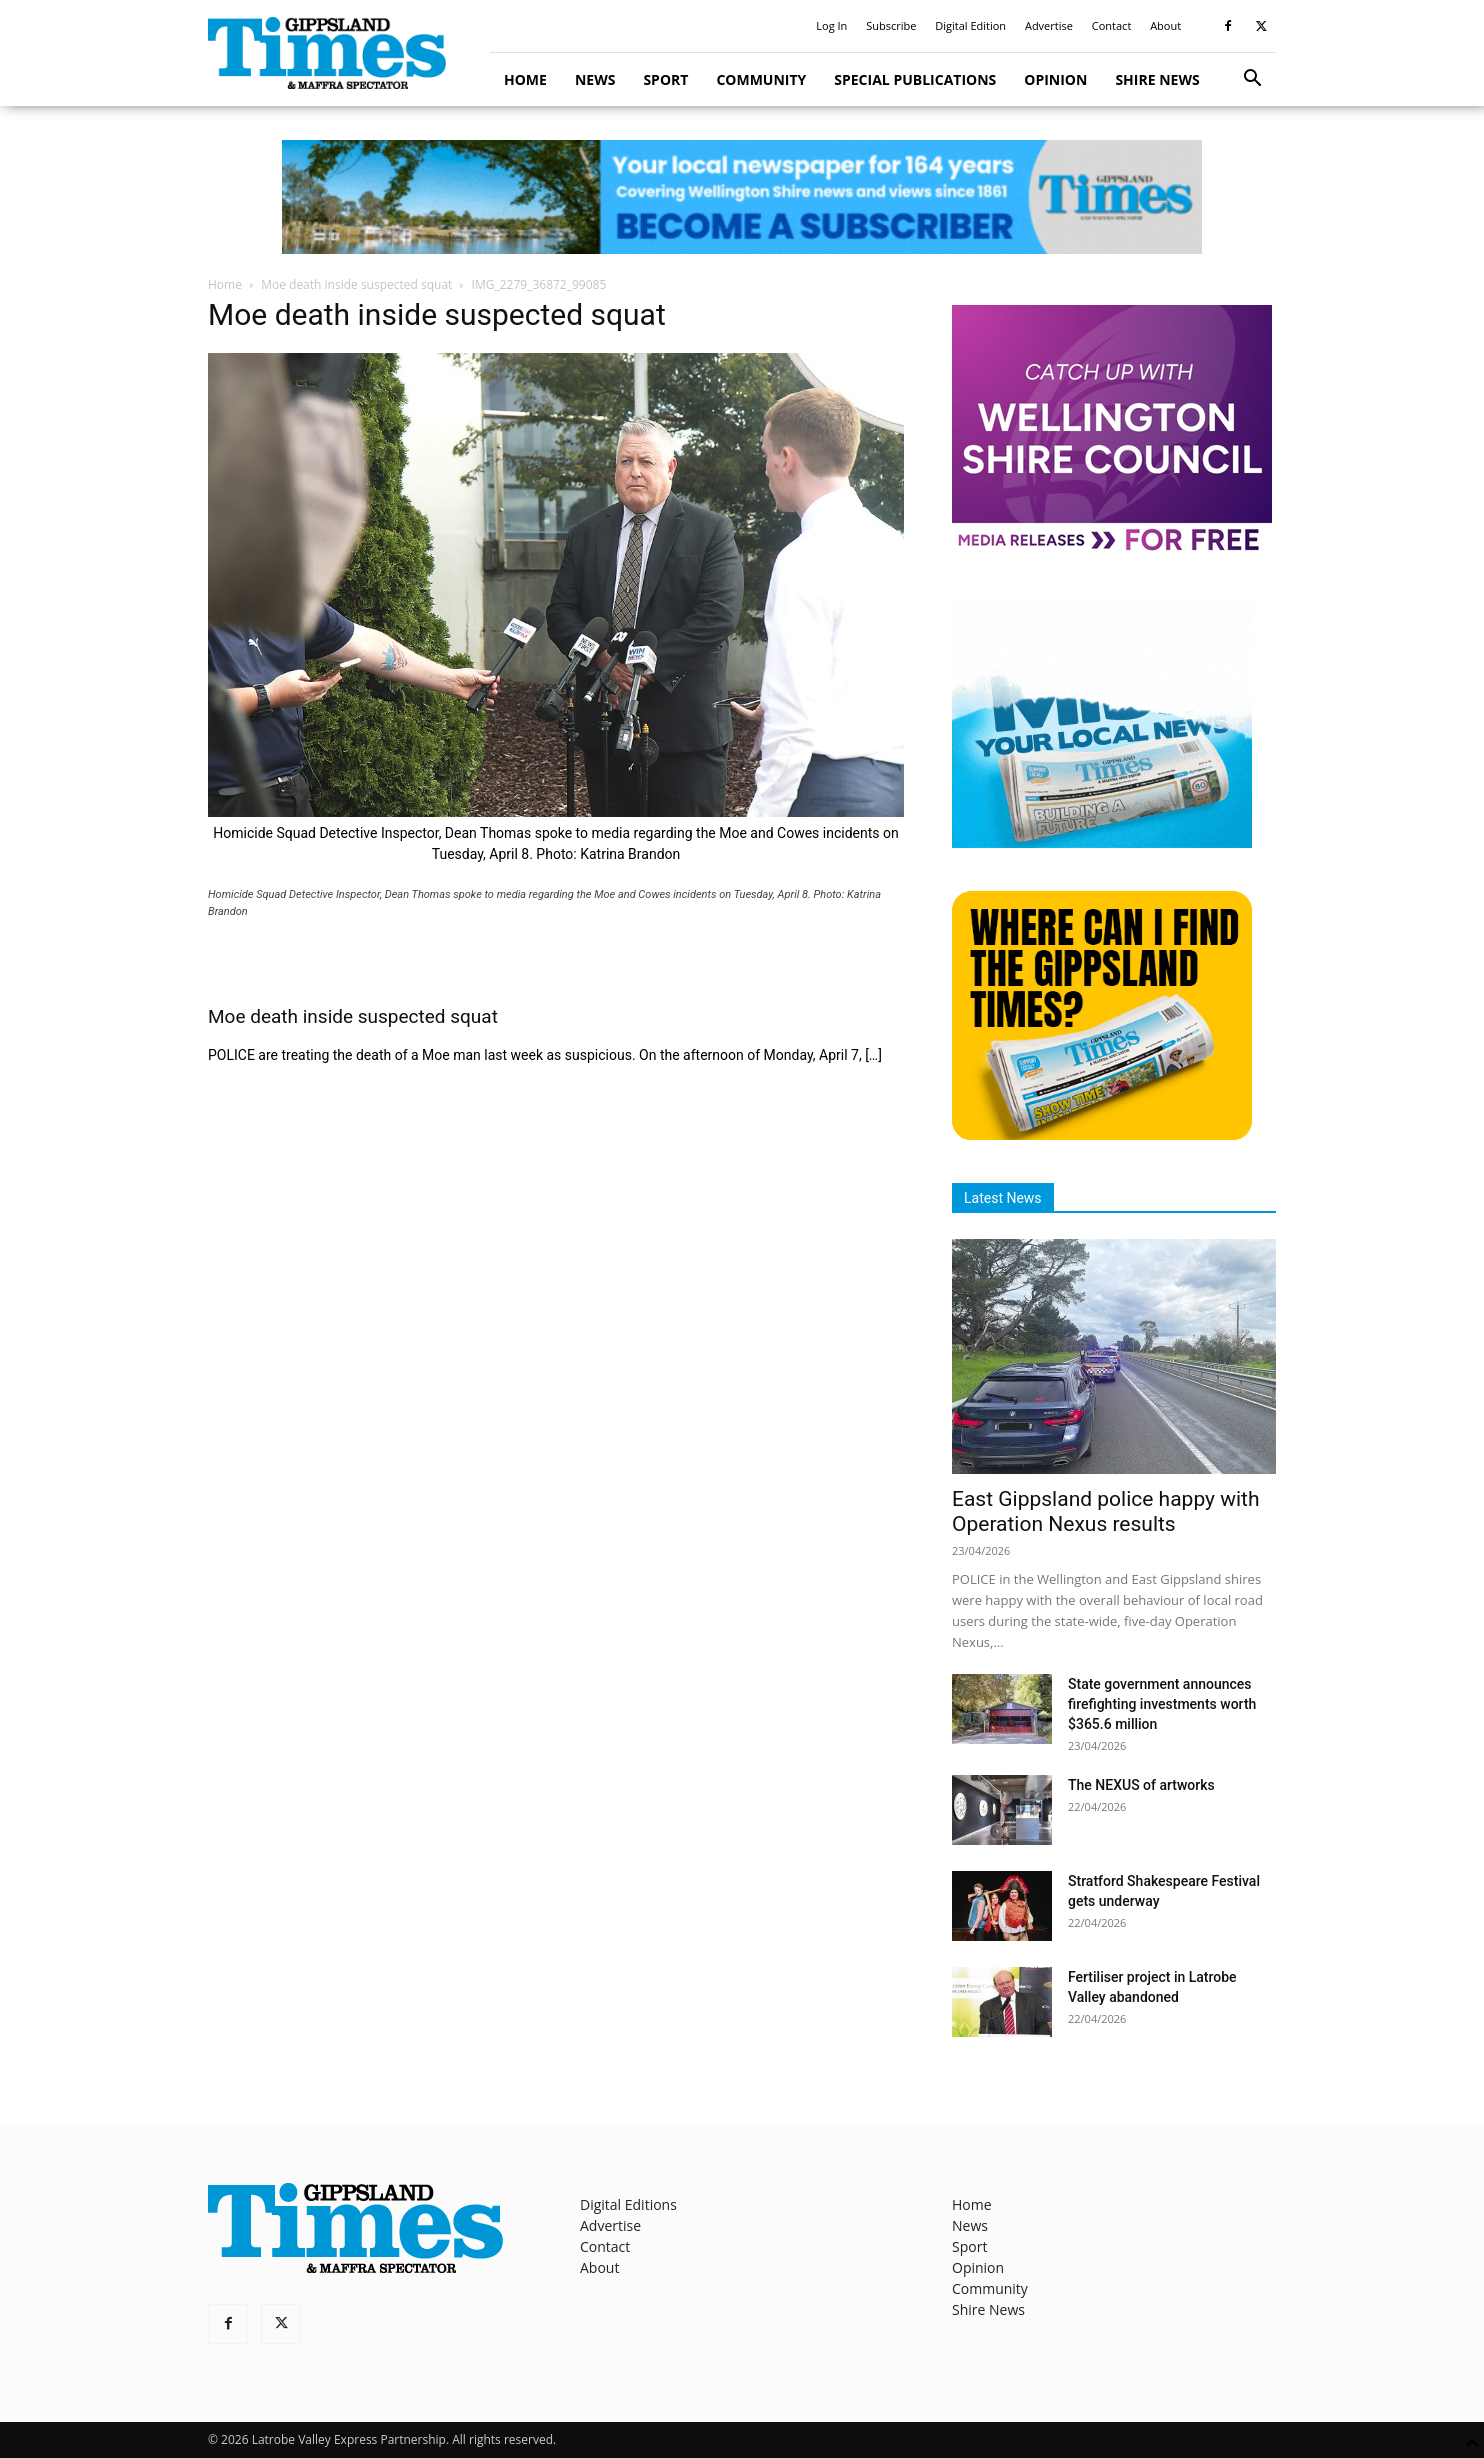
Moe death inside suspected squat (356, 284)
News (595, 79)
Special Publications (915, 79)
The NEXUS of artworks (1141, 1785)
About (1165, 25)
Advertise (1049, 25)
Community (761, 79)
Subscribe (891, 25)
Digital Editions (628, 2204)
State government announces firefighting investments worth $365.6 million (1162, 1704)
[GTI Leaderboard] (742, 197)
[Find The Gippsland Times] (1102, 1134)
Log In (831, 25)
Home (525, 79)
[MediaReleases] (1112, 549)
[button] (1252, 80)
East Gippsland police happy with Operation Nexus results (1106, 1511)
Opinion (1055, 79)
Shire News (1157, 79)
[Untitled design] (1102, 842)
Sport (665, 79)
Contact (1112, 25)
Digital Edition (970, 25)
